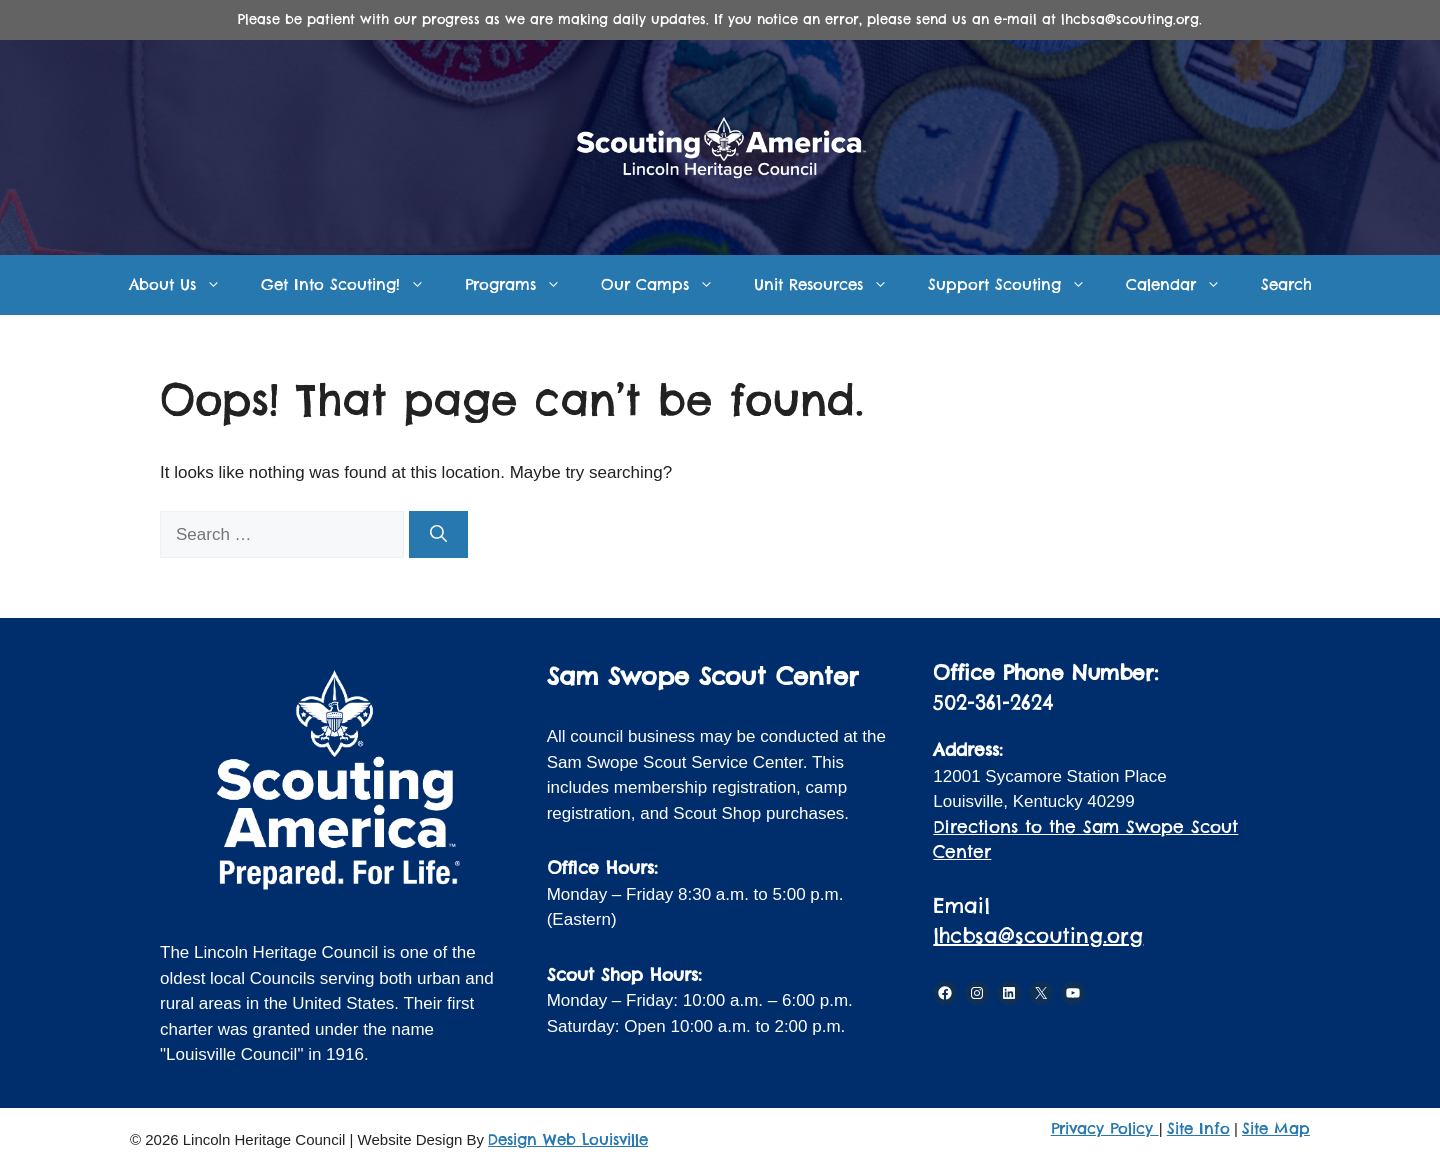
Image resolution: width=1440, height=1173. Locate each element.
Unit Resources (831, 285)
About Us (185, 285)
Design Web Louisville (568, 1139)
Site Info (1198, 1128)
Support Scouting (1017, 285)
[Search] (438, 535)
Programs (523, 285)
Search (1286, 284)
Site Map (1276, 1128)
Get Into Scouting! (353, 285)
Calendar (1183, 285)
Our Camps (667, 285)
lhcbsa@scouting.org (1038, 935)
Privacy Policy (1105, 1128)
